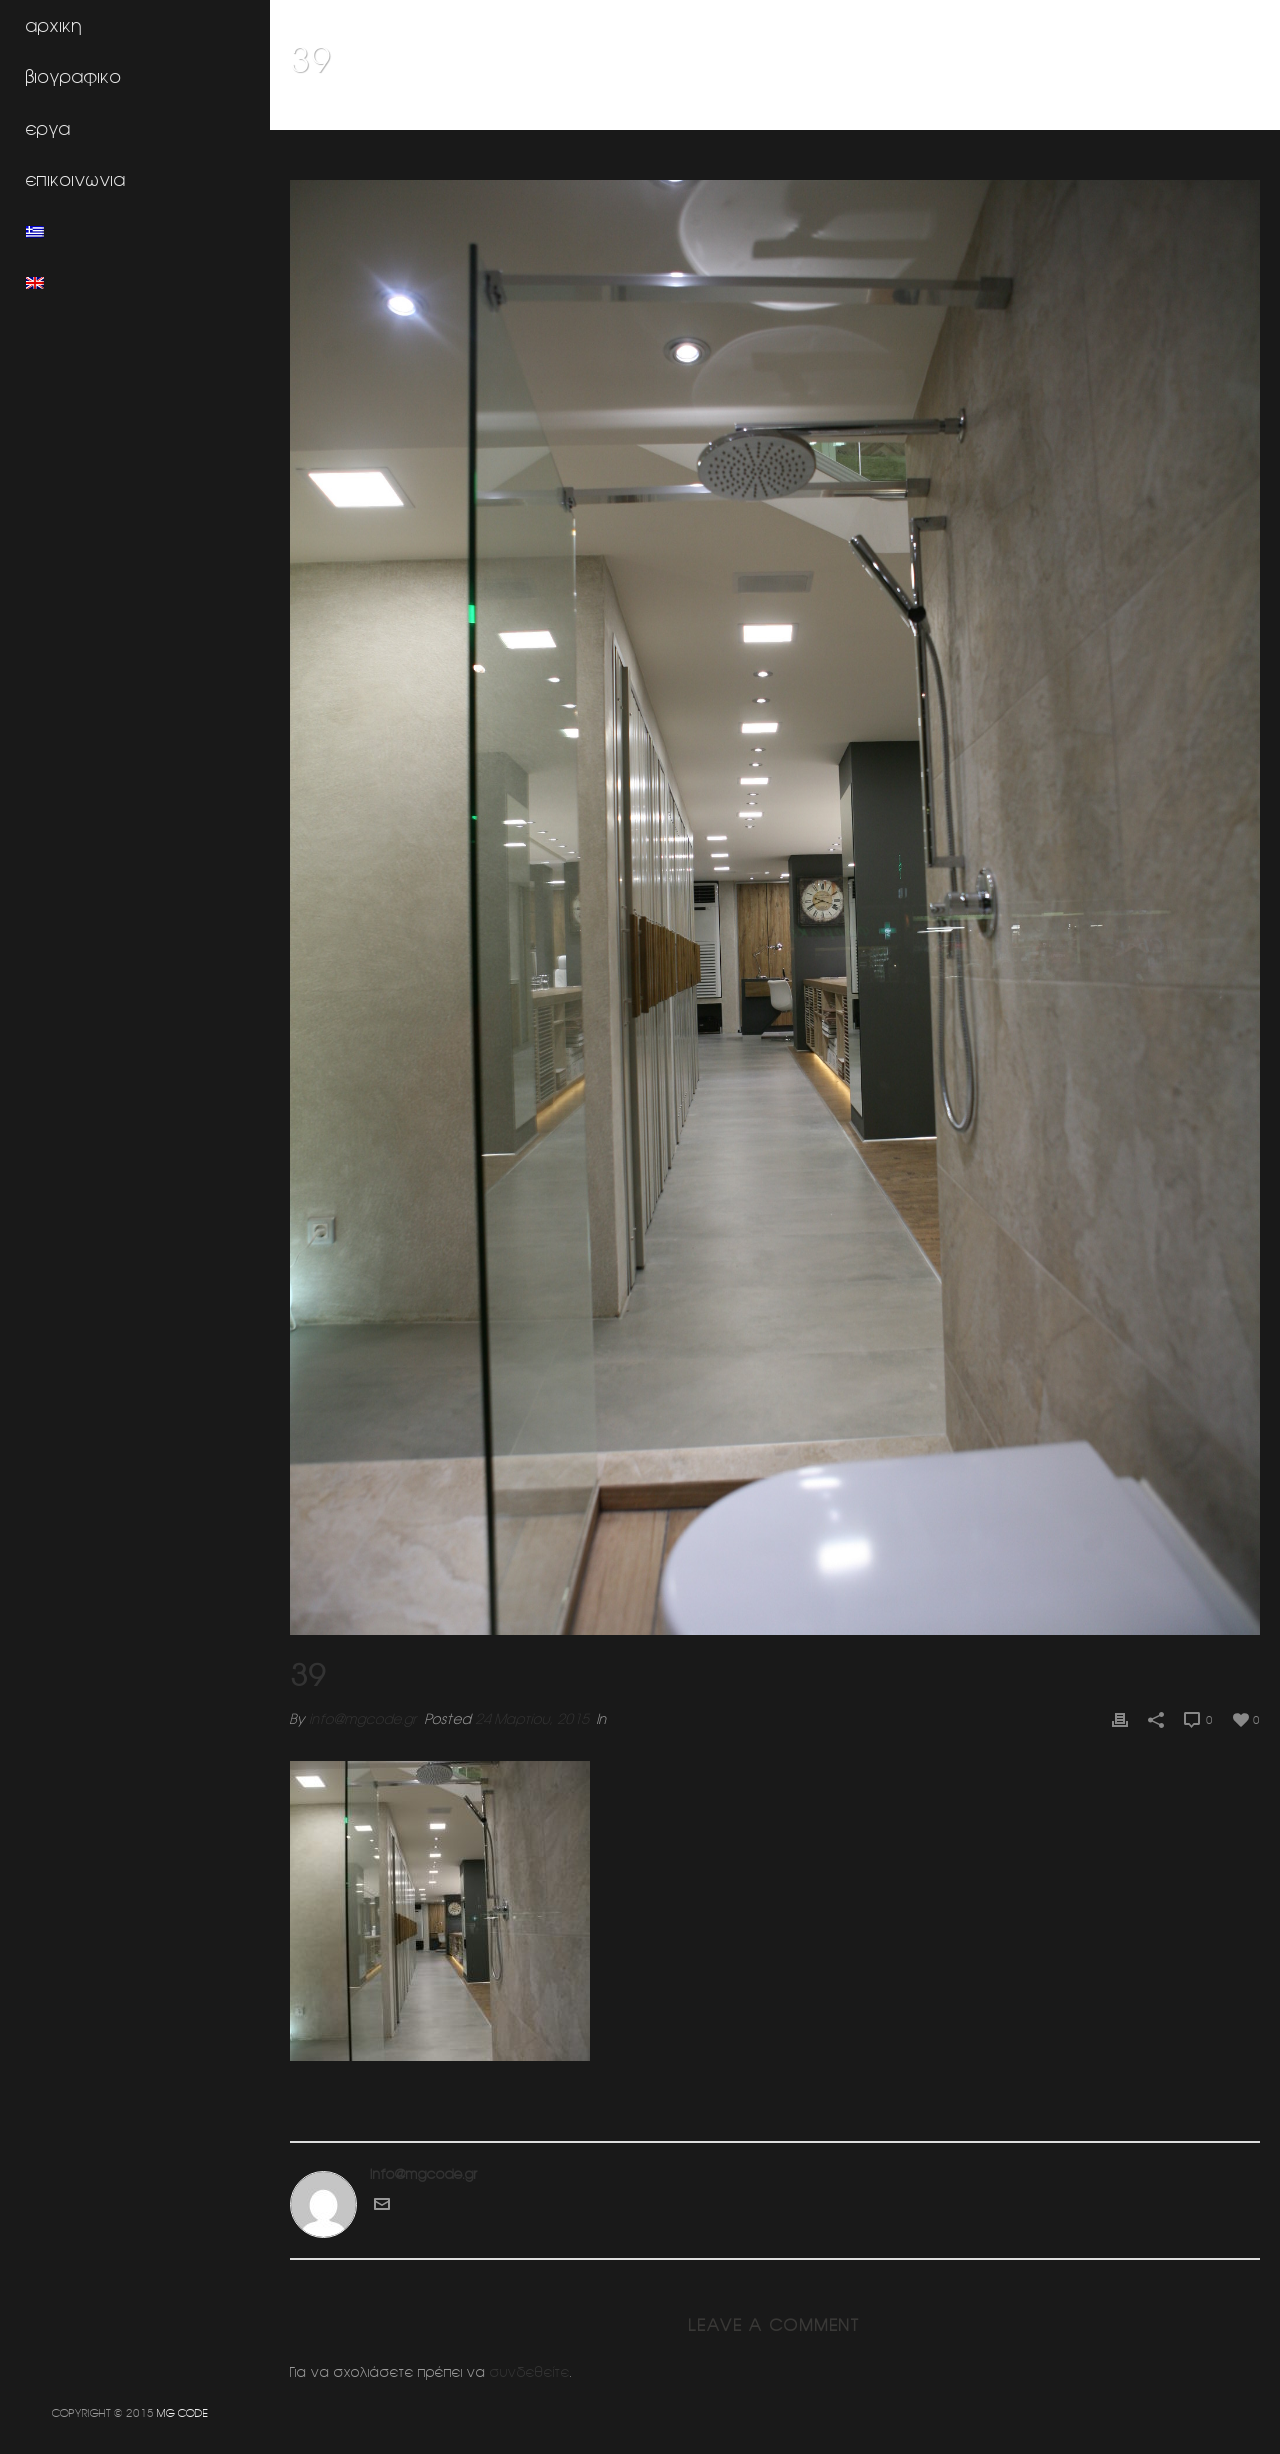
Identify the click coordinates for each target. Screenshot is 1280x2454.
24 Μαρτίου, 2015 (532, 1719)
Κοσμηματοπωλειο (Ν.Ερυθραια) (1125, 111)
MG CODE (182, 2412)
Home (1000, 111)
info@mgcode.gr (363, 1719)
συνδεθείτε (530, 2372)
